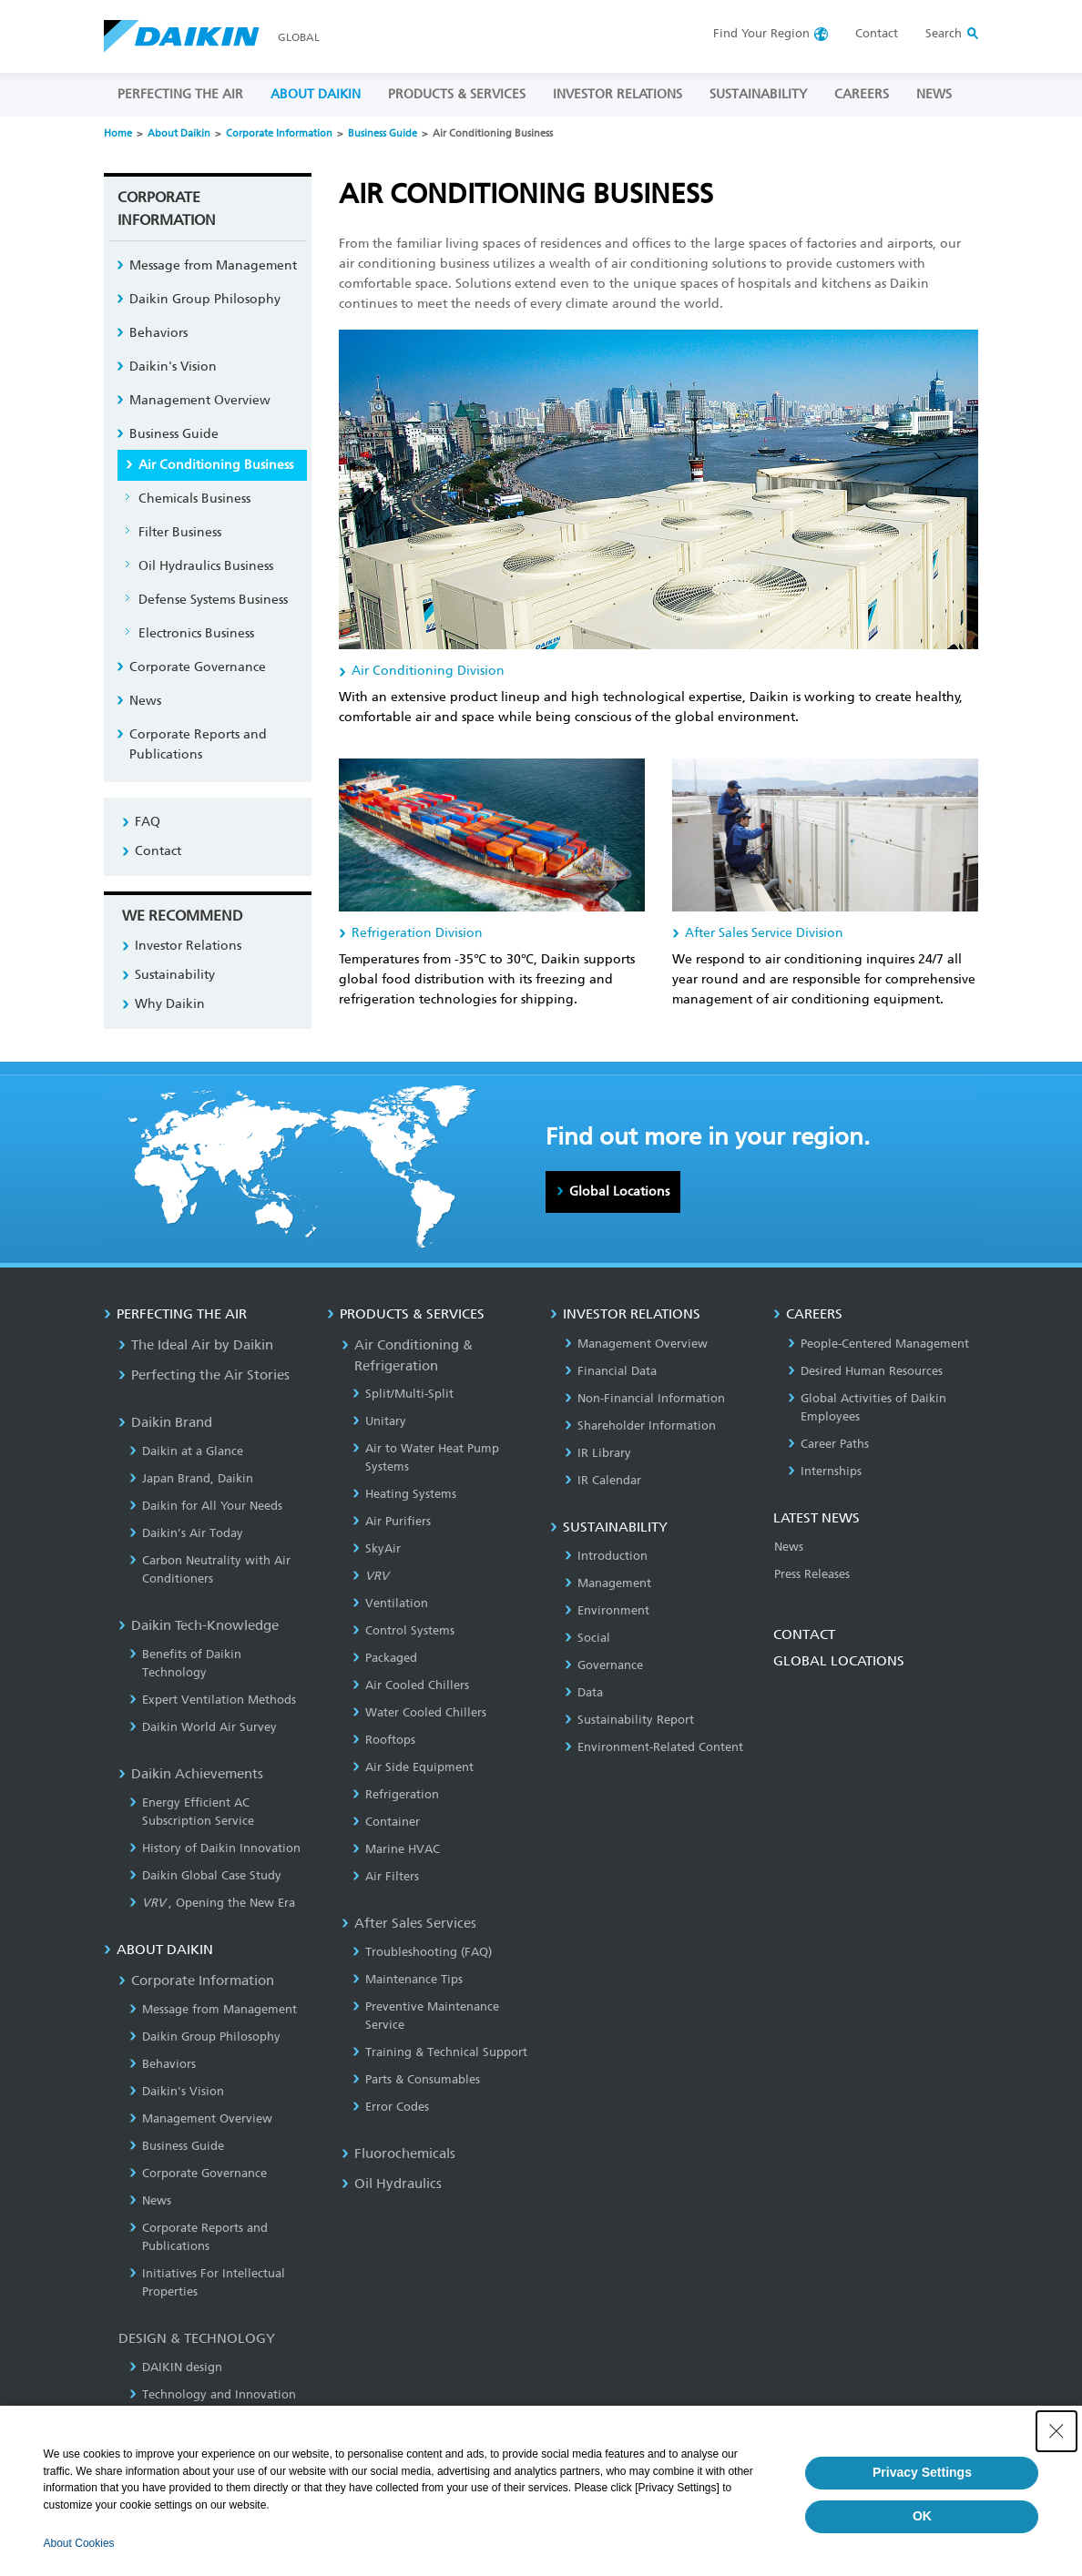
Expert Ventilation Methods (212, 1699)
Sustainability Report (629, 1719)
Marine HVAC (396, 1849)
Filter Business (179, 532)
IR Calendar (603, 1480)
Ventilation (390, 1603)
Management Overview (199, 400)
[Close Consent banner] (1056, 2431)
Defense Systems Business (213, 599)
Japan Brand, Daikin (191, 1478)
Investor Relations (188, 945)
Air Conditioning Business (215, 465)
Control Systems (403, 1630)
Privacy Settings (922, 2472)
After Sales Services (409, 1923)
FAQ (147, 822)
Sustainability (175, 975)
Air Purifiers (391, 1521)
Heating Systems (404, 1494)
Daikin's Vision (173, 366)
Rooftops (383, 1739)
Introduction (606, 1556)
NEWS (934, 94)
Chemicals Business (194, 498)
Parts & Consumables (416, 2079)
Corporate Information (279, 133)
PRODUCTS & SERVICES (457, 94)
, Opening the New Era (212, 1902)
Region (761, 33)
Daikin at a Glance (186, 1451)
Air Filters (385, 1876)
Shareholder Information (640, 1425)
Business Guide (382, 133)
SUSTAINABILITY (758, 94)
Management (608, 1583)
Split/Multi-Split (403, 1393)
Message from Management (213, 265)
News (145, 700)
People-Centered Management (878, 1343)
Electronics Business (196, 633)
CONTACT (804, 1634)
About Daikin (179, 133)
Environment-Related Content (654, 1747)
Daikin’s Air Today (186, 1533)
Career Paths (828, 1444)
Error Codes (390, 2106)
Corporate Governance (197, 667)
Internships (825, 1471)
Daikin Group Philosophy (205, 299)
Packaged (384, 1658)
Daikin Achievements (190, 1774)
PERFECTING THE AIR (180, 94)
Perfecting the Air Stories (204, 1375)
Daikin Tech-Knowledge (198, 1625)
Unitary (379, 1421)
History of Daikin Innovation (215, 1848)
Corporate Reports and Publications (198, 744)
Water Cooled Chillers (419, 1712)
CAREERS (861, 94)
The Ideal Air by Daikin (195, 1345)
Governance (604, 1665)
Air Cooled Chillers (410, 1685)
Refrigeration (395, 1794)
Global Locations (619, 1191)
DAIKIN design (175, 2367)
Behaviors (158, 333)
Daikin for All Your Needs (205, 1505)
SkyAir (376, 1548)
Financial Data (611, 1371)
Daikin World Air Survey (203, 1727)
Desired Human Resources (865, 1371)
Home (118, 133)
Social (587, 1637)
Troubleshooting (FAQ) (422, 1952)
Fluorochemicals (398, 2153)
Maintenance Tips (407, 1979)
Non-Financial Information (645, 1398)
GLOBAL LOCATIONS (838, 1661)
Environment (607, 1610)
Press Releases (812, 1574)
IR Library (598, 1453)
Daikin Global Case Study (205, 1875)
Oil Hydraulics (392, 2183)
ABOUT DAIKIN (315, 94)
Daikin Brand (165, 1422)
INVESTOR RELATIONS (617, 94)
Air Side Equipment (413, 1767)
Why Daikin (170, 1004)
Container (386, 1821)
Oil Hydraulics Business (205, 566)
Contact (876, 33)
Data (584, 1692)
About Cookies (79, 2543)
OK (922, 2516)
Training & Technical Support (439, 2052)
